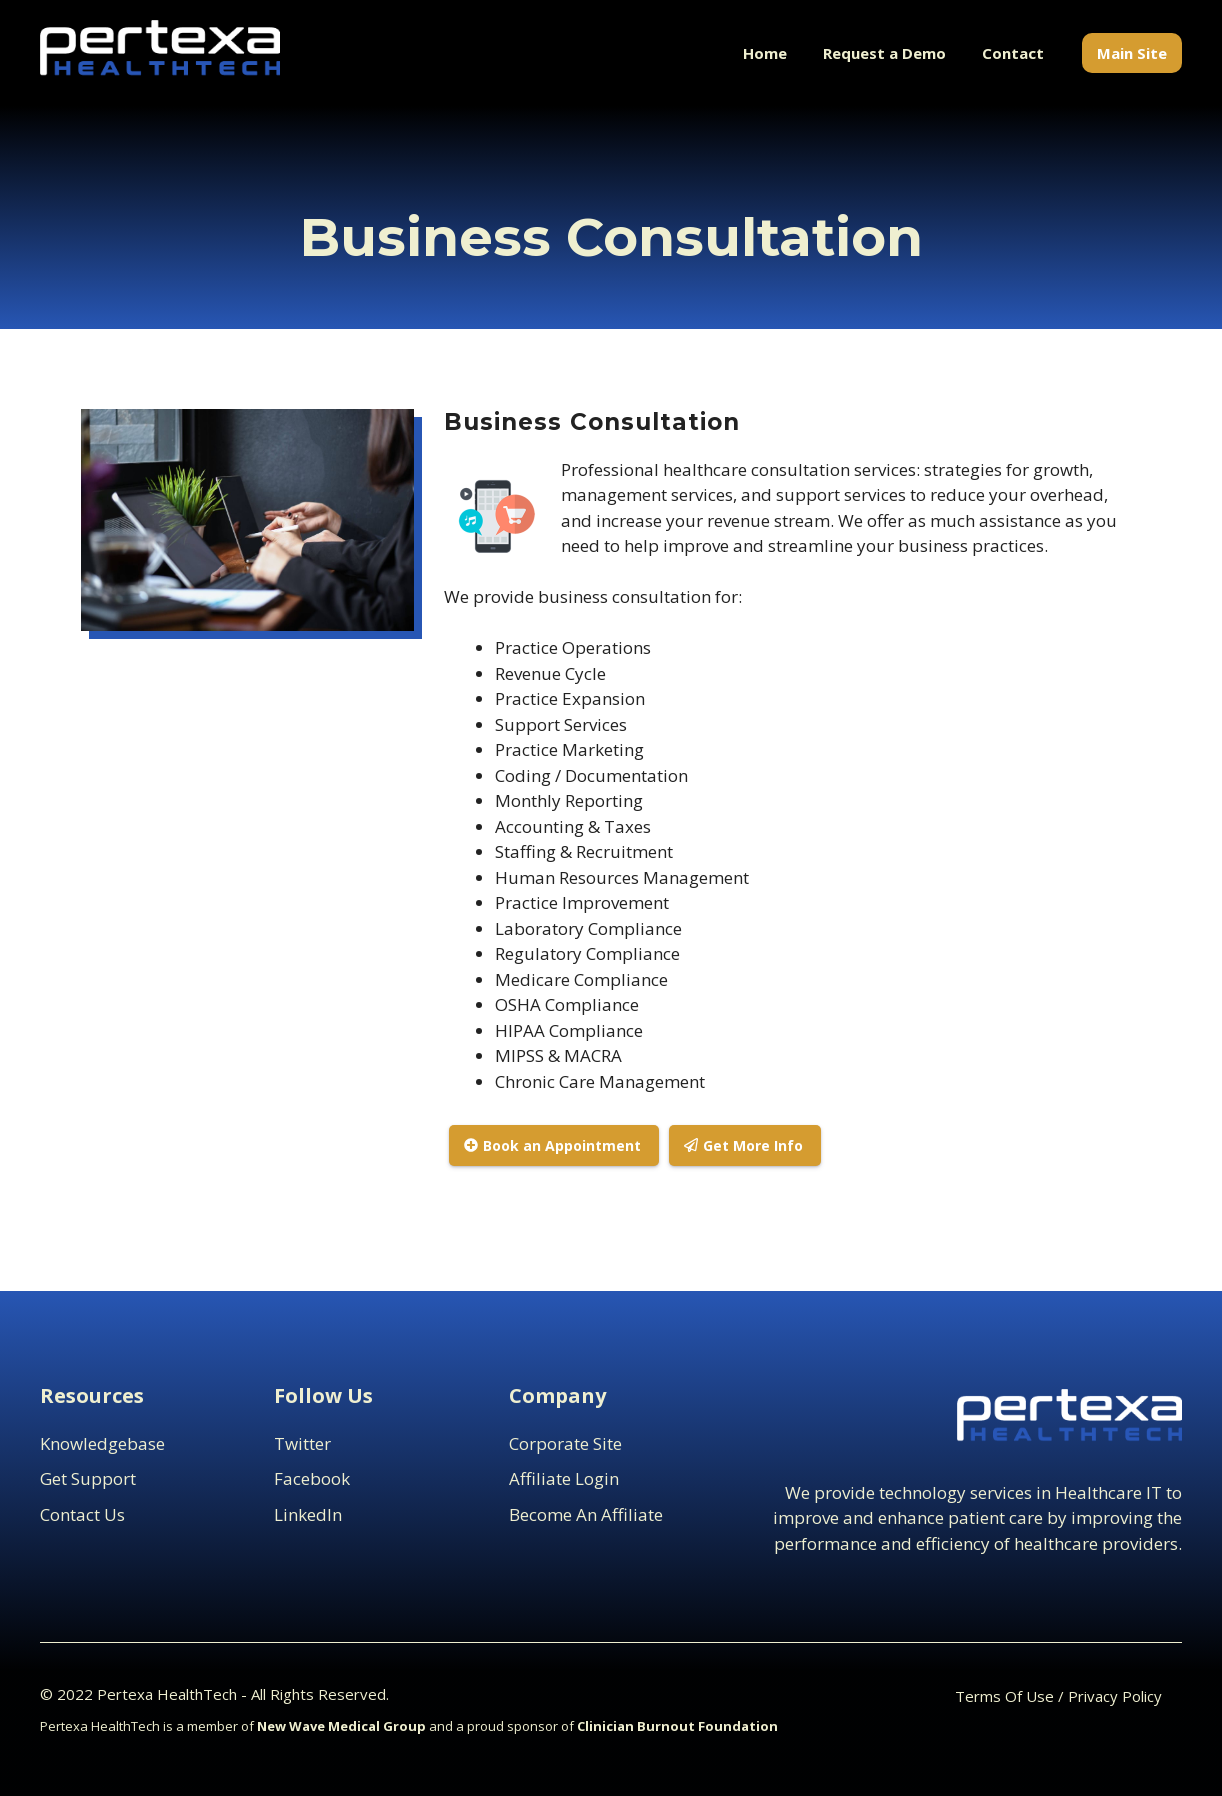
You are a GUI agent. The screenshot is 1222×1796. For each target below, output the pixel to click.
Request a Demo (884, 53)
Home (765, 53)
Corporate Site (565, 1443)
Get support (88, 1478)
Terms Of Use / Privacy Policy (1058, 1696)
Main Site (1132, 53)
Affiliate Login (564, 1478)
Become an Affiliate (586, 1514)
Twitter (302, 1443)
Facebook (312, 1478)
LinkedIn (308, 1514)
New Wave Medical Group (341, 1726)
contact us (82, 1514)
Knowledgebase (102, 1443)
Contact (1013, 53)
